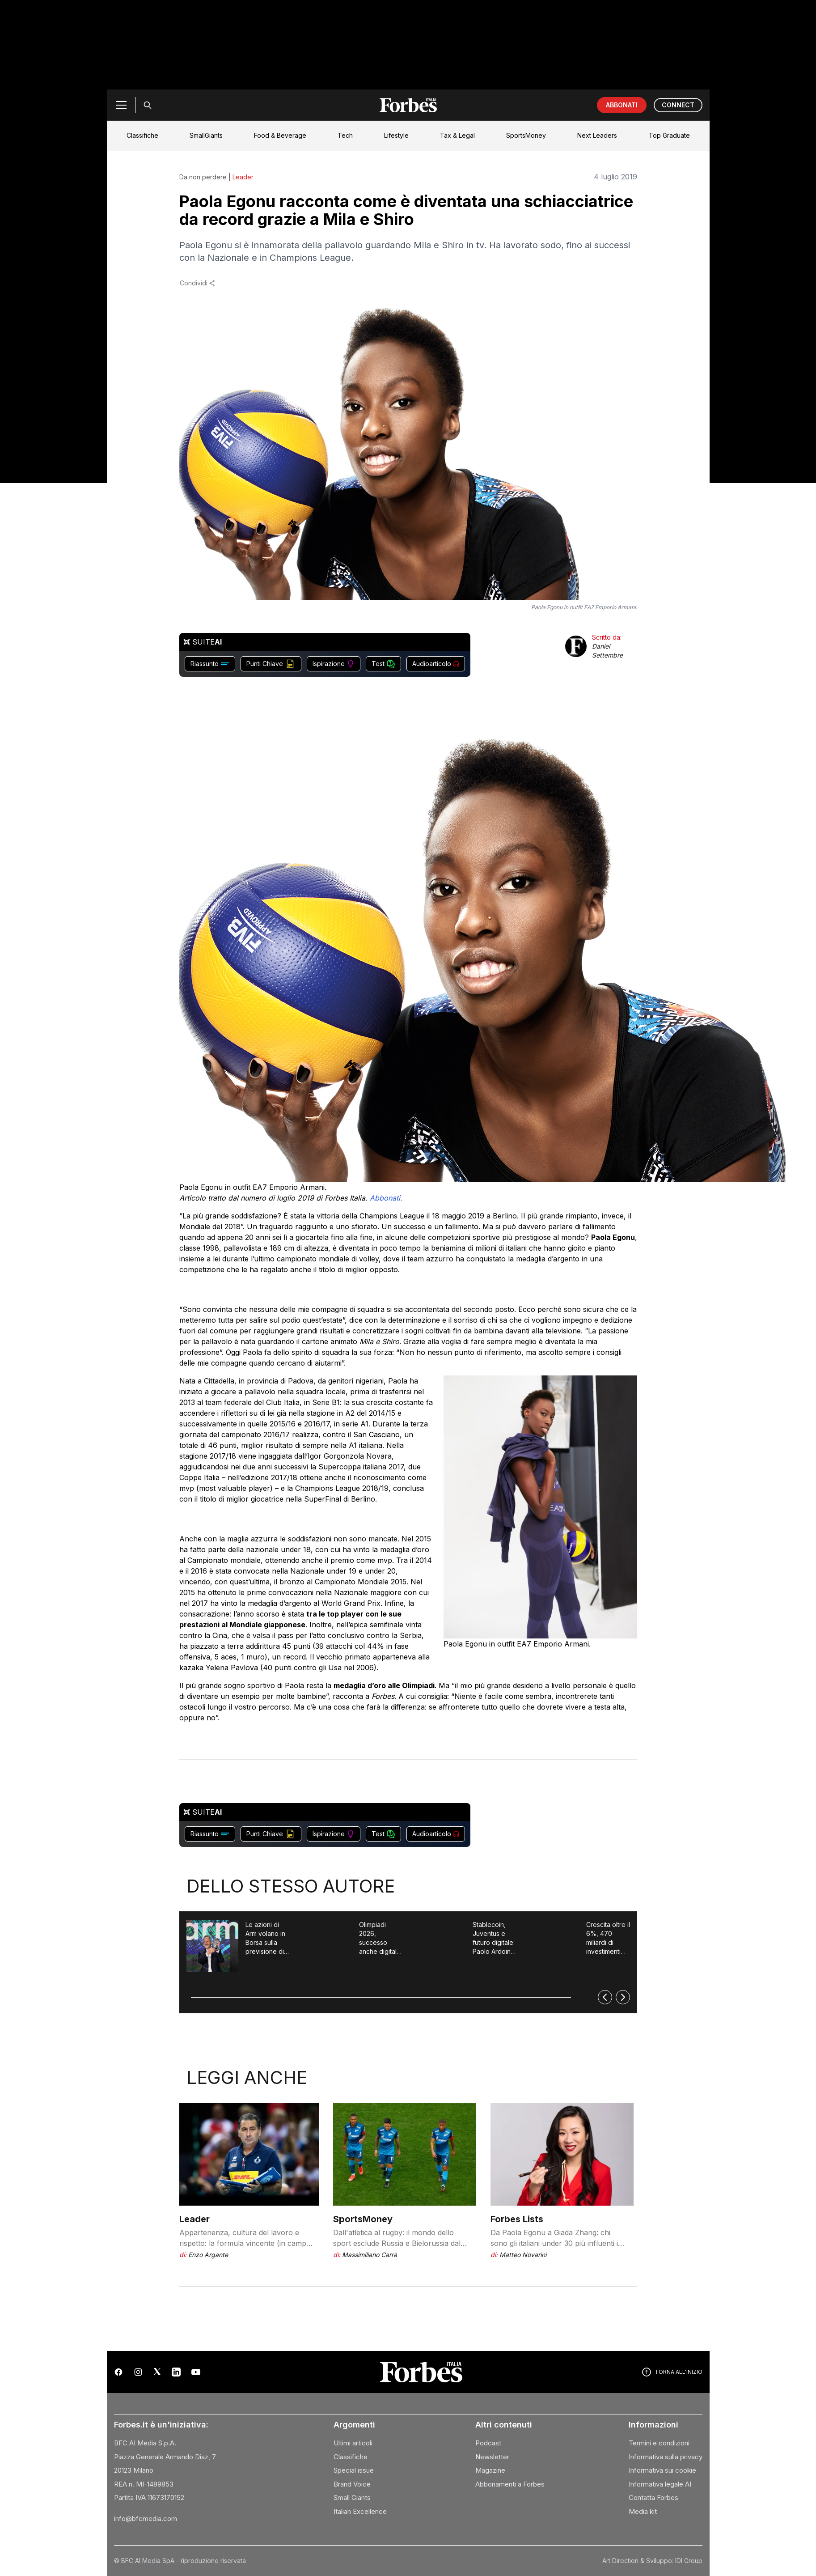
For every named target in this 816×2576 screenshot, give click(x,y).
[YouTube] (195, 2372)
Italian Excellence (360, 2511)
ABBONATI (622, 105)
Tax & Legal (457, 135)
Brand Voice (352, 2484)
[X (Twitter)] (157, 2372)
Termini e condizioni (659, 2443)
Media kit (643, 2511)
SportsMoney (526, 135)
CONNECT (678, 105)
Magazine (490, 2470)
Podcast (488, 2443)
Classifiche (142, 135)
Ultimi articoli (353, 2443)
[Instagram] (138, 2372)
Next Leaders (597, 135)
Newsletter (492, 2457)
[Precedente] (605, 1997)
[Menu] (121, 105)
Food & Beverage (280, 135)
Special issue (354, 2470)
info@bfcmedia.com (145, 2518)
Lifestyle (396, 135)
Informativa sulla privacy (665, 2457)
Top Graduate (669, 135)
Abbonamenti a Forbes (510, 2484)
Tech (345, 135)
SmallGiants (206, 135)
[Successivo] (623, 1997)
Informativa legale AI (660, 2484)
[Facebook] (118, 2372)
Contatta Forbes (653, 2497)
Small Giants (352, 2497)
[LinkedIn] (176, 2372)
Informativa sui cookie (662, 2470)
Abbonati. (387, 1197)
